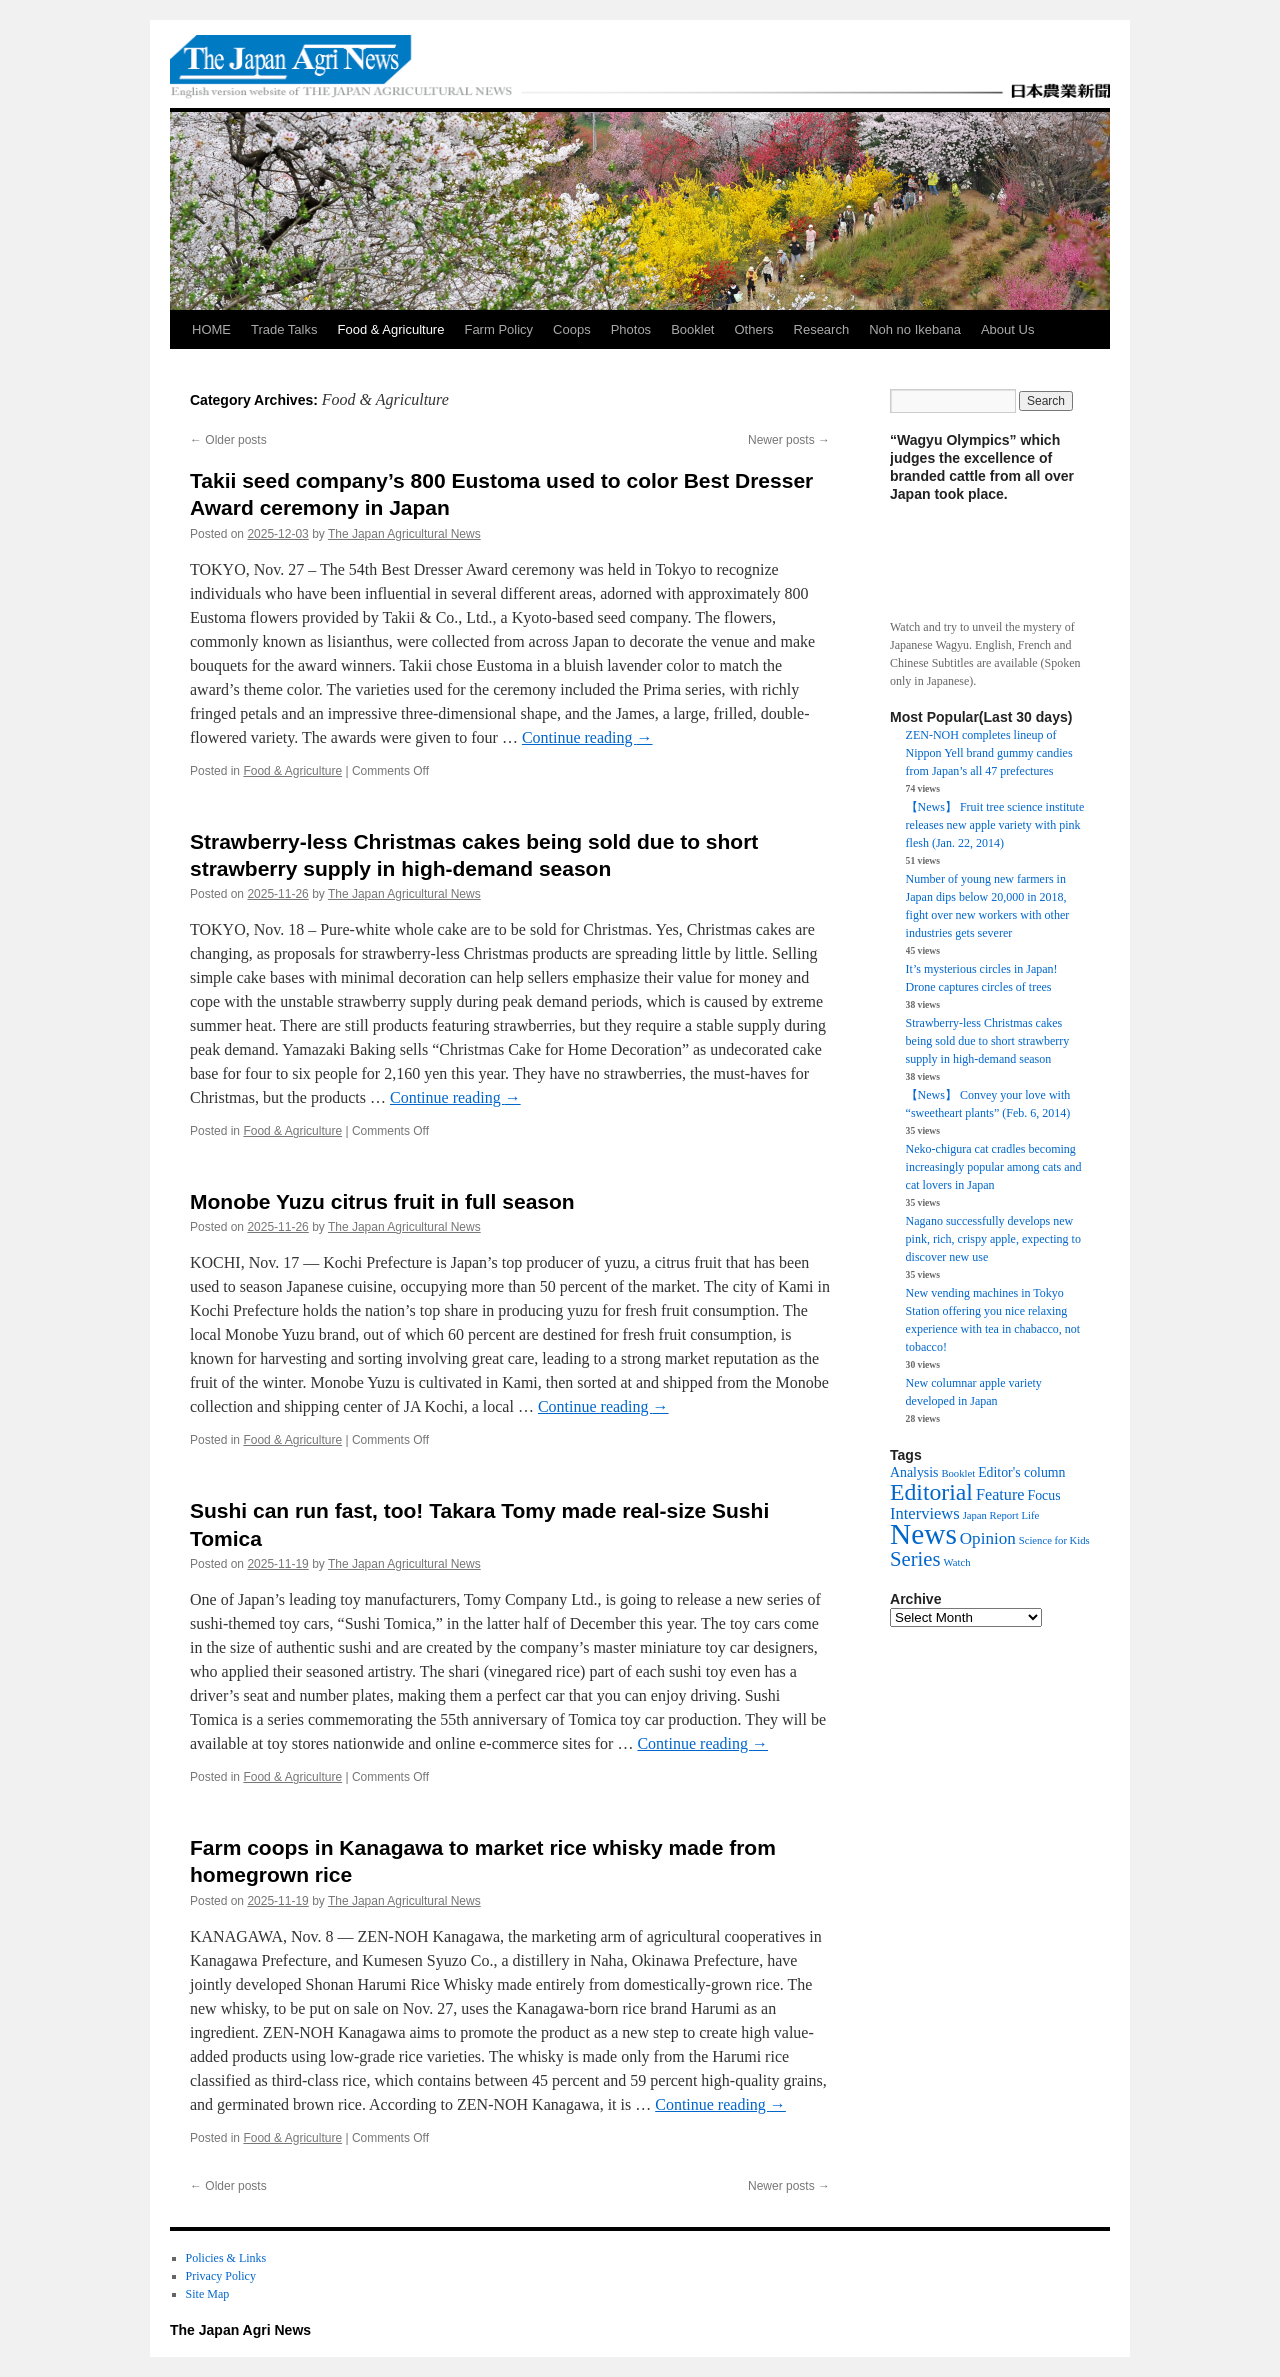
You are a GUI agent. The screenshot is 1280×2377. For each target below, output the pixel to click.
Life (1031, 1515)
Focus (1044, 1495)
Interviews (925, 1513)
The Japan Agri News (240, 2330)
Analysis (914, 1472)
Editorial (931, 1492)
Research (822, 329)
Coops (572, 329)
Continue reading (587, 737)
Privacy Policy (221, 2276)
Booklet (692, 329)
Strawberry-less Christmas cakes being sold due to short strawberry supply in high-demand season (988, 1041)
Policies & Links (226, 2258)
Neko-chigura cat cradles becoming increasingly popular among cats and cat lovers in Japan (994, 1167)
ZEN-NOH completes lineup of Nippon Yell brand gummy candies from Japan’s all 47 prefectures (989, 753)
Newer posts (789, 440)
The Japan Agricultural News (404, 534)
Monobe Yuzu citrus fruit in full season (382, 1201)
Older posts (228, 440)
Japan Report (991, 1515)
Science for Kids (1054, 1540)
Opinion (988, 1538)
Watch (957, 1562)
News (923, 1534)
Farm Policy (498, 329)
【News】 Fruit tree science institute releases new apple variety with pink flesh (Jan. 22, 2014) (995, 825)
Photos (631, 329)
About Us (1007, 329)
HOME (211, 329)
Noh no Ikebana (915, 329)
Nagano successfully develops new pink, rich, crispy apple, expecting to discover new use (993, 1239)
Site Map (208, 2294)
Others (754, 329)
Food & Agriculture (390, 329)
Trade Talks (284, 329)
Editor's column (1021, 1472)
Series (915, 1559)
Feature (1000, 1495)
